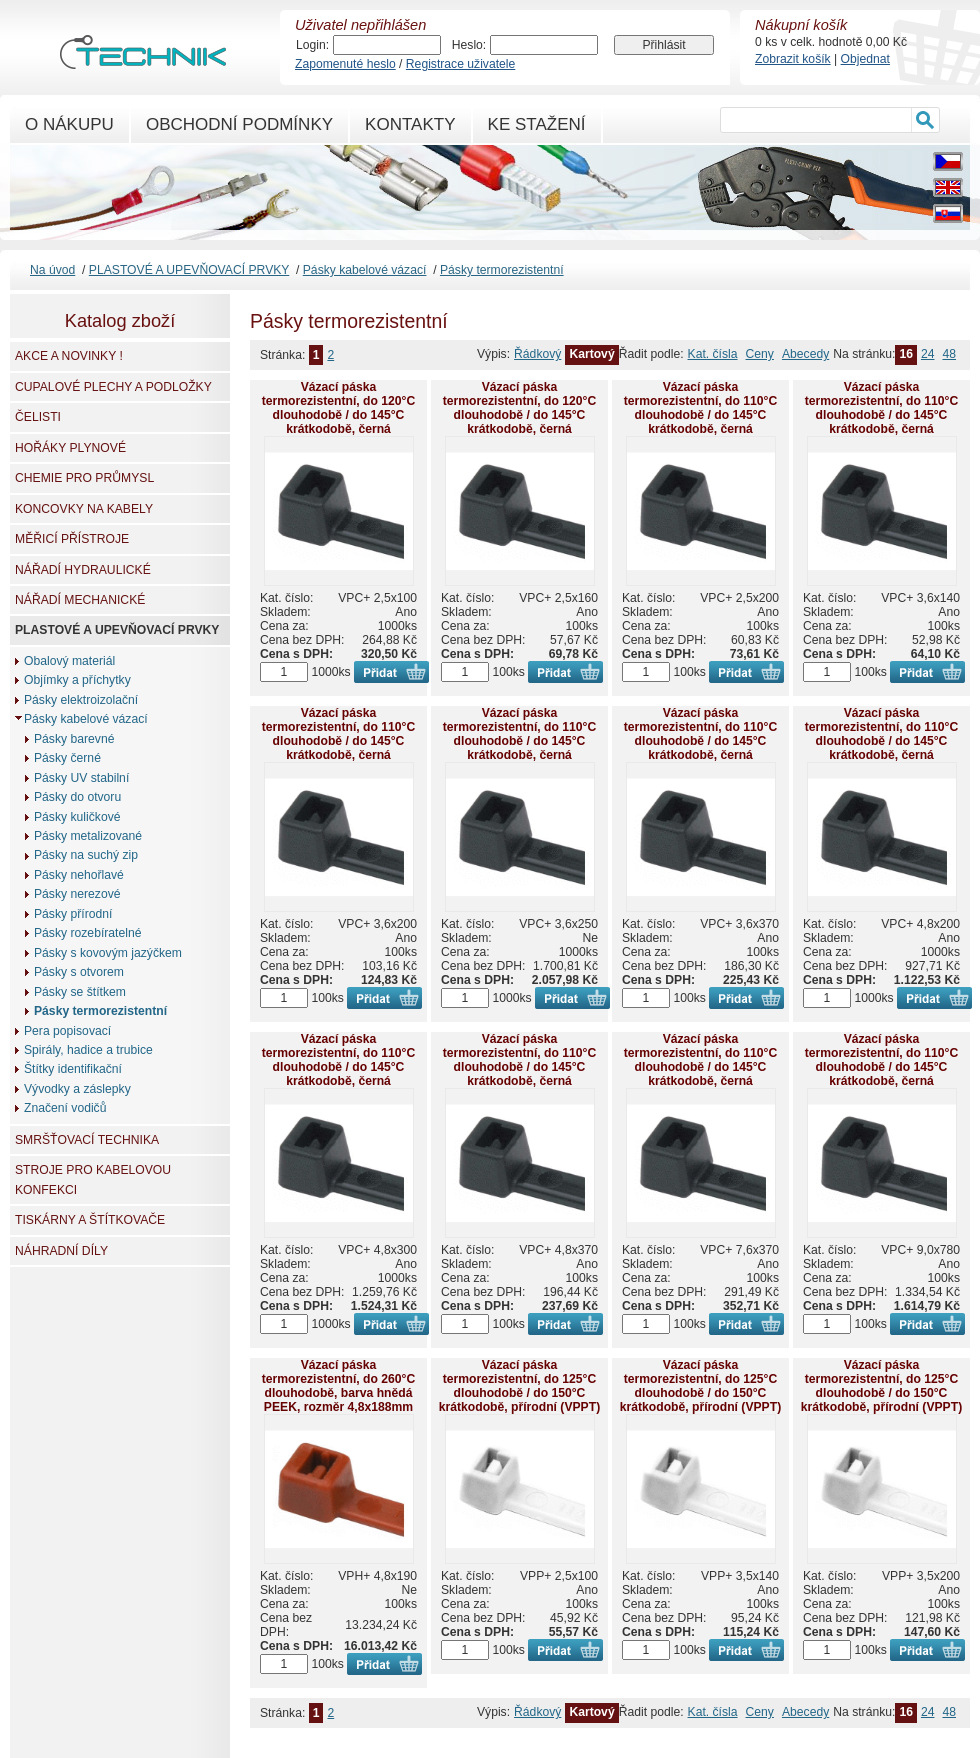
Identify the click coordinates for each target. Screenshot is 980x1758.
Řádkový (537, 354)
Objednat (865, 59)
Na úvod (52, 270)
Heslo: (469, 45)
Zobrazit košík (793, 59)
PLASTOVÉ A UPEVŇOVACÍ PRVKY (189, 270)
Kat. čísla (713, 354)
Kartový (591, 354)
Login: (312, 45)
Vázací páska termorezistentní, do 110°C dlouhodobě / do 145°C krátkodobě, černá (700, 408)
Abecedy (805, 354)
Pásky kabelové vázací (365, 270)
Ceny (760, 354)
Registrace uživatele (460, 64)
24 (928, 354)
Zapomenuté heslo (345, 64)
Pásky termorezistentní (502, 270)
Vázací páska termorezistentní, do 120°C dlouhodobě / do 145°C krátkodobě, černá (338, 408)
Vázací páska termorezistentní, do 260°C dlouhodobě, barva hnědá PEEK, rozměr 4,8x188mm (338, 1386)
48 (949, 354)
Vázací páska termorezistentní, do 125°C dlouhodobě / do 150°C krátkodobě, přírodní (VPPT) (519, 1386)
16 (906, 354)
